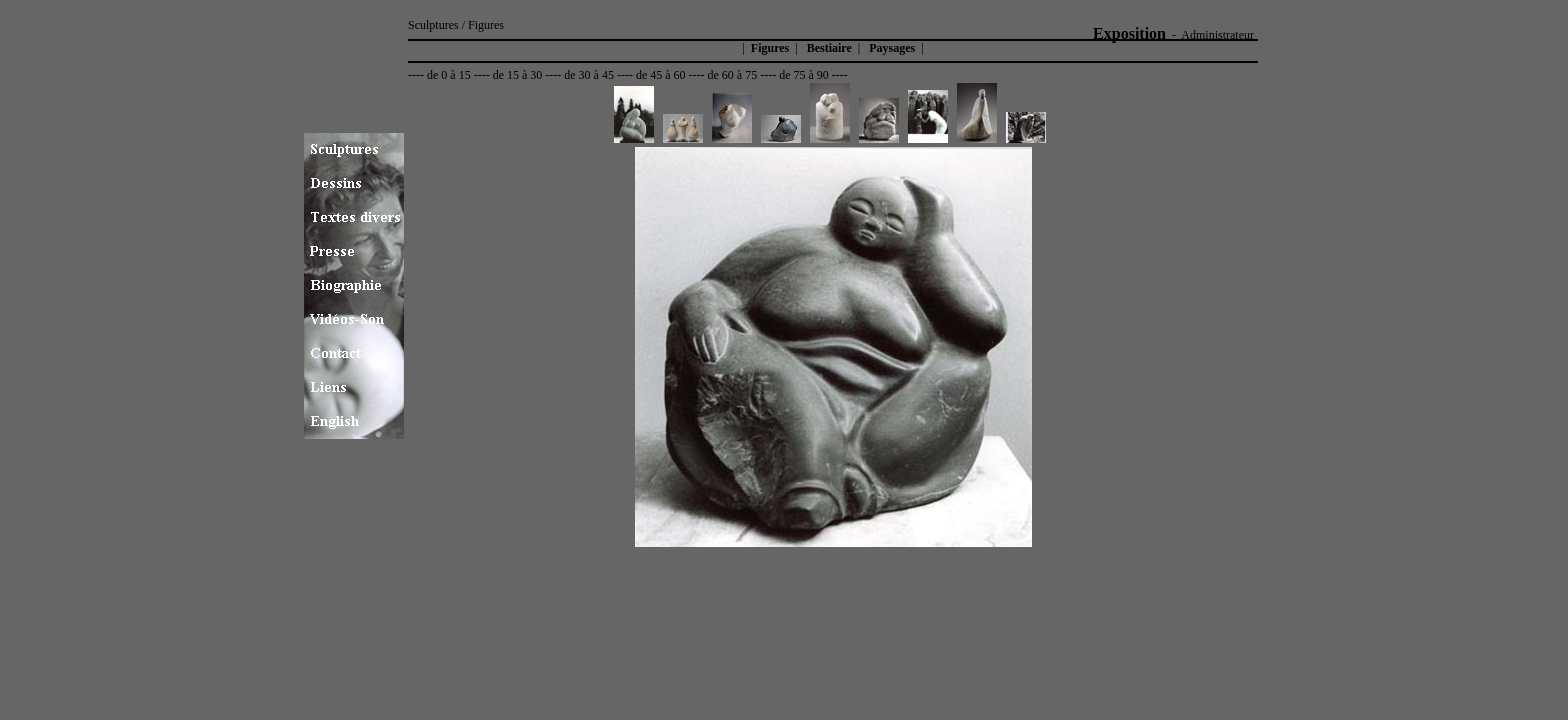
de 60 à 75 (733, 75)
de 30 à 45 (589, 75)
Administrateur (1217, 35)
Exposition (1129, 33)
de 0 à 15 (449, 75)
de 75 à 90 (804, 75)
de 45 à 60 (661, 75)
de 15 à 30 (518, 75)
